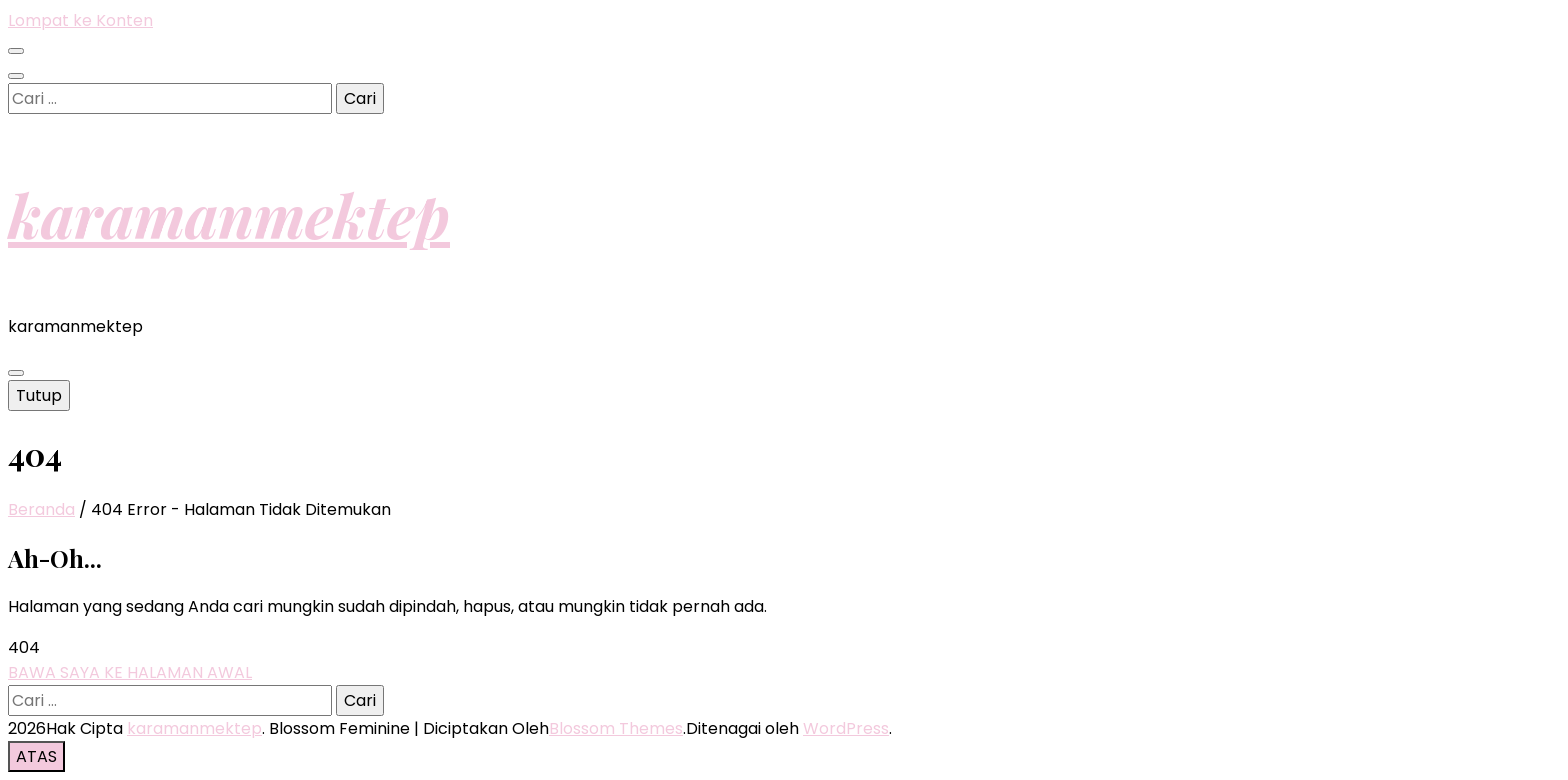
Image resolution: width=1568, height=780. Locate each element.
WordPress (846, 728)
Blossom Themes (616, 728)
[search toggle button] (16, 76)
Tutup (39, 395)
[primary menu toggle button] (16, 373)
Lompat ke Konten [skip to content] (80, 20)
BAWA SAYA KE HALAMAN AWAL (130, 672)
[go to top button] (36, 756)
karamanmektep (229, 214)
